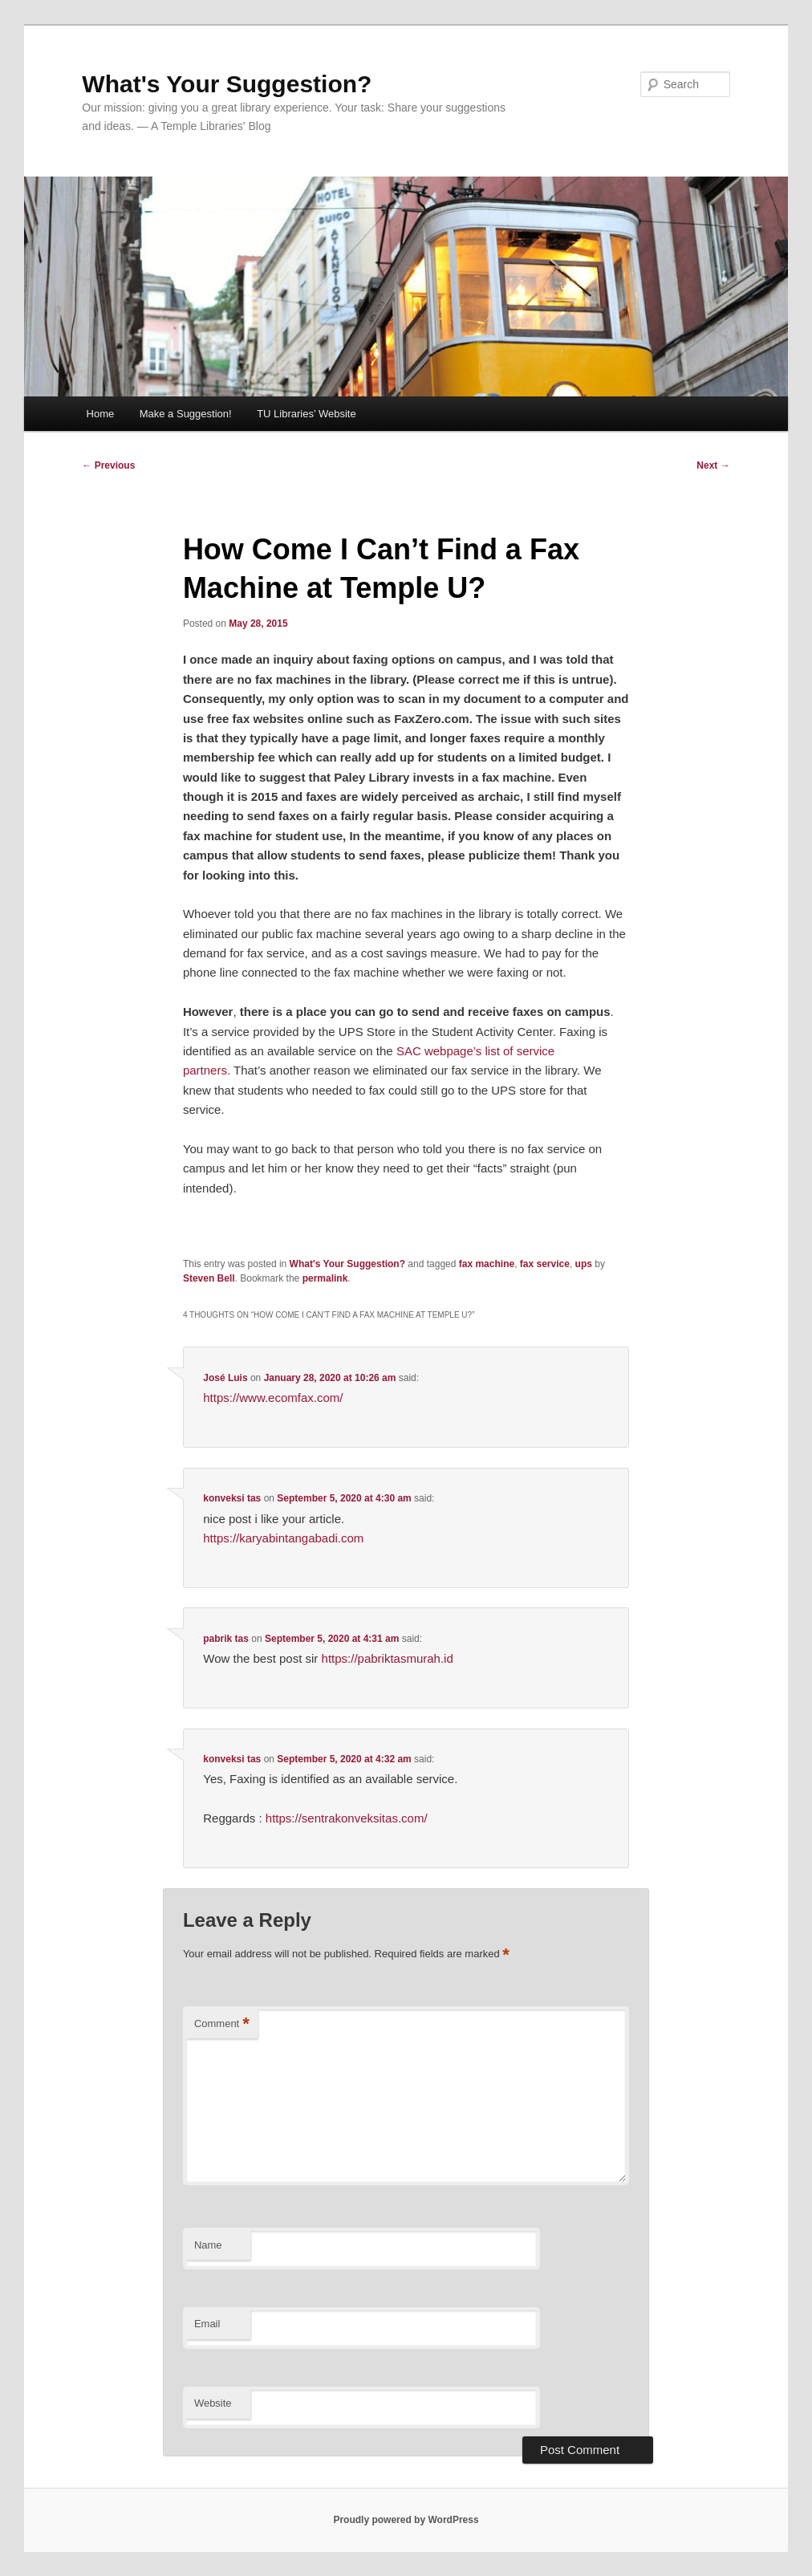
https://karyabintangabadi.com (283, 1538)
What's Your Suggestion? (226, 84)
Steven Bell (209, 1278)
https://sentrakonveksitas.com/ (347, 1818)
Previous (108, 465)
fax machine (486, 1264)
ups (583, 1264)
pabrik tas (226, 1638)
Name (208, 2245)
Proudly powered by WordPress (405, 2519)
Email (207, 2324)
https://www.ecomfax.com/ (273, 1397)
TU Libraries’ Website (306, 414)
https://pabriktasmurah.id (387, 1658)
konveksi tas (232, 1498)
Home (101, 414)
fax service (545, 1264)
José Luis (225, 1377)
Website (213, 2403)
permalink (325, 1278)
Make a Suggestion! (186, 414)
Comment (222, 2024)
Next (712, 465)
